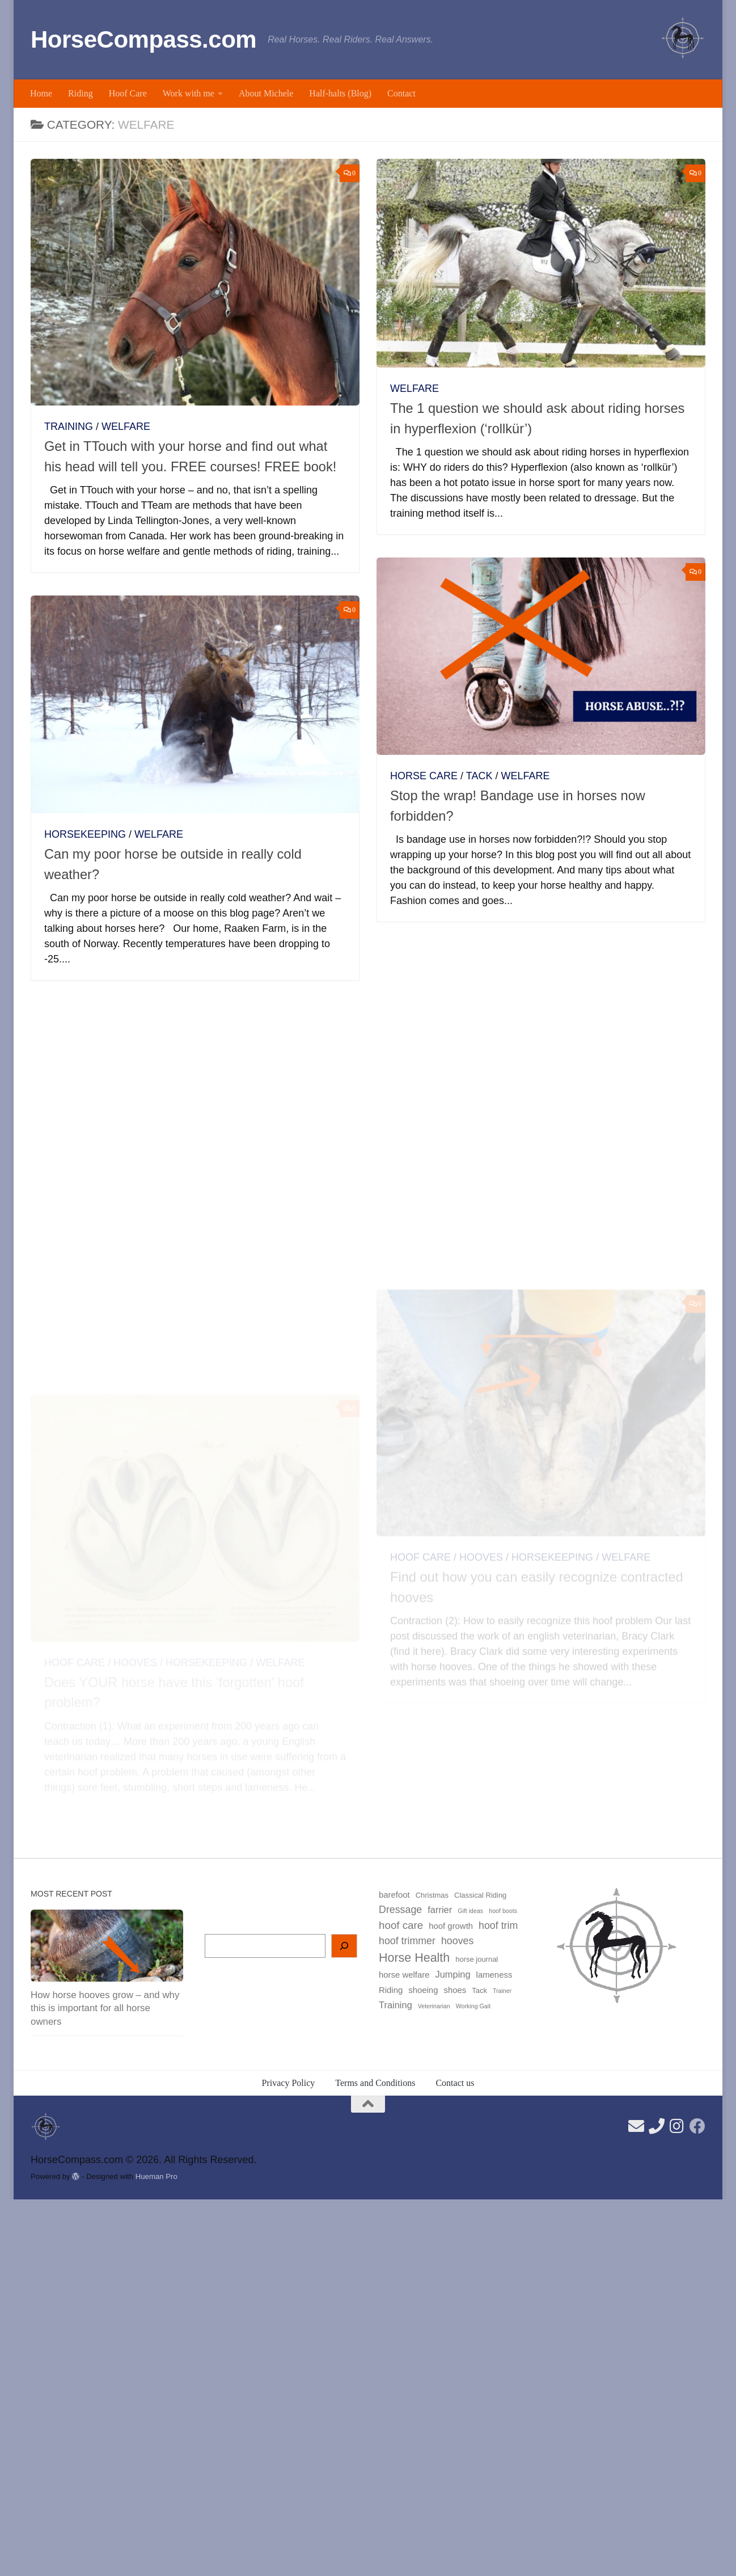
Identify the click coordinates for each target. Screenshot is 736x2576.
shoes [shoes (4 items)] (454, 1990)
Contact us (454, 2083)
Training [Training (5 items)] (395, 2005)
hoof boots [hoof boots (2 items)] (503, 1910)
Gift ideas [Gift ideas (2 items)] (470, 1910)
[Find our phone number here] (657, 2126)
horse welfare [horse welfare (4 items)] (404, 1974)
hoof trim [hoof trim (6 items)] (498, 1925)
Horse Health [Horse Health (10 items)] (414, 1958)
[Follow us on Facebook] (697, 2126)
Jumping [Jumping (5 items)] (452, 1974)
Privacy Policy (288, 2083)
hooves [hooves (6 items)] (457, 1940)
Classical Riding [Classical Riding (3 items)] (480, 1895)
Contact (401, 93)
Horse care (424, 776)
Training (68, 426)
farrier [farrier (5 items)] (440, 1909)
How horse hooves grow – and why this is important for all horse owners (105, 2008)
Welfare (125, 426)
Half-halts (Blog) (340, 93)
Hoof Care (128, 93)
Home (41, 93)
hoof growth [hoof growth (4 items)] (451, 1926)
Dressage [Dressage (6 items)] (400, 1909)
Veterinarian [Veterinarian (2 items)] (434, 2006)
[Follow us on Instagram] (677, 2126)
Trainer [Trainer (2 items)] (502, 1990)
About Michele (266, 93)
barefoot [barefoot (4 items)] (394, 1894)
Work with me (188, 93)
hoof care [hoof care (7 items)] (401, 1925)
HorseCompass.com (143, 39)
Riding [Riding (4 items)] (391, 1990)
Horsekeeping (85, 834)
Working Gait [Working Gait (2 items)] (473, 2006)
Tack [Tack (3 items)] (479, 1990)
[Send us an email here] (636, 2126)
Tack (479, 776)
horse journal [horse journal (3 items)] (476, 1959)
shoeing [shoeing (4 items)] (423, 1990)
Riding (80, 93)
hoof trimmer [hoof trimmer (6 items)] (407, 1940)
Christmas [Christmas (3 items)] (432, 1895)
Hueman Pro (156, 2176)
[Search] (344, 1946)
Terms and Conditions (375, 2083)
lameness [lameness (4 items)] (494, 1974)
